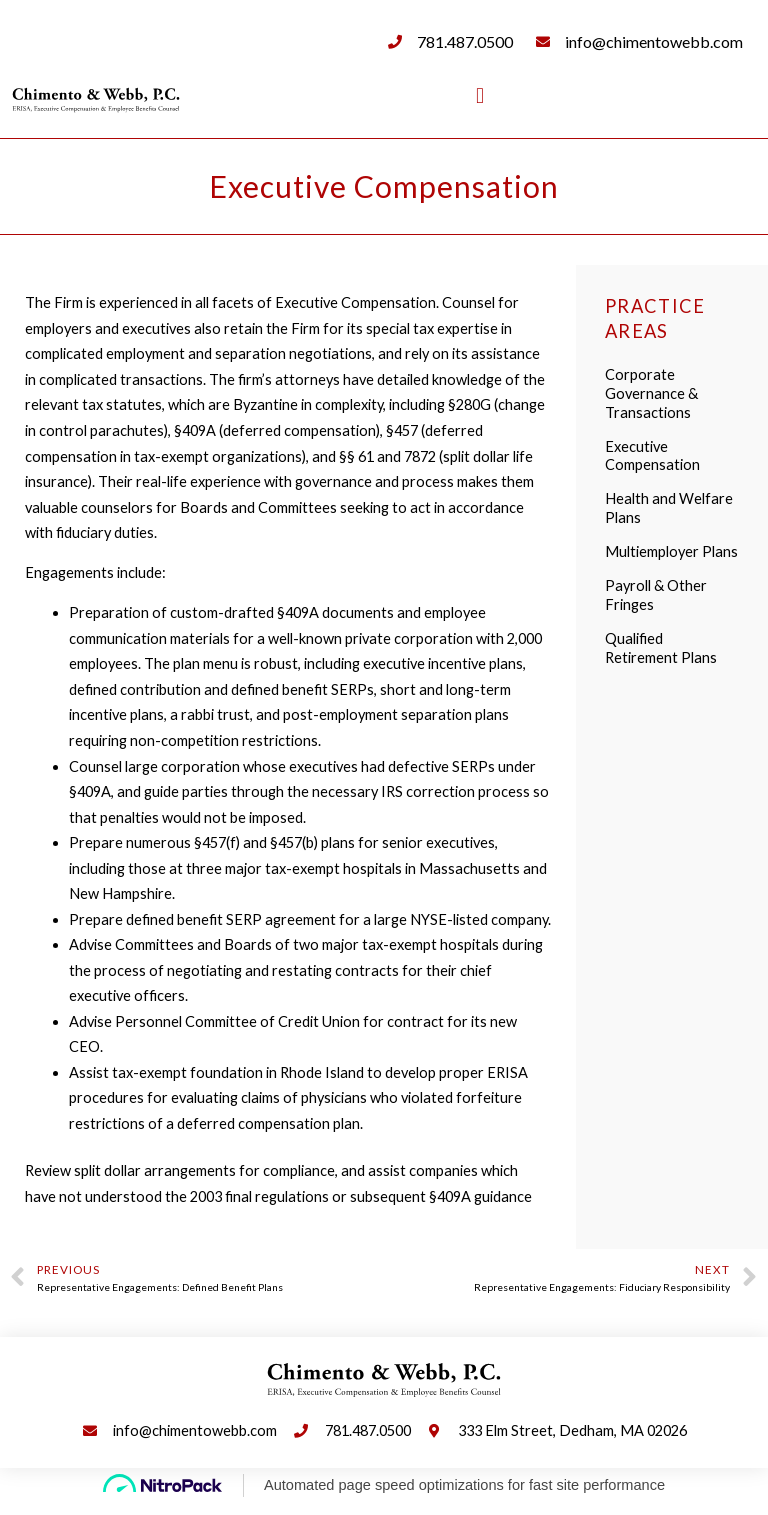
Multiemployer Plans (671, 551)
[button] (479, 96)
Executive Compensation (652, 456)
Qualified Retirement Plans (661, 648)
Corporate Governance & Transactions (651, 393)
